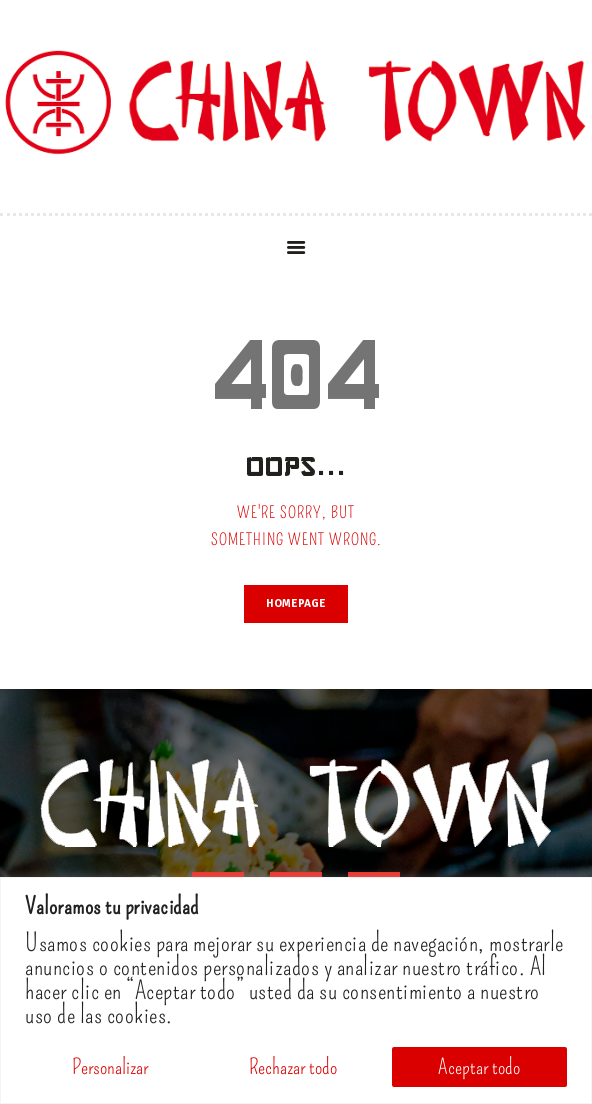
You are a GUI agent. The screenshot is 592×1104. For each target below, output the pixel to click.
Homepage (296, 603)
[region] (296, 990)
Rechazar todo (293, 1067)
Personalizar (110, 1067)
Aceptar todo (479, 1067)
